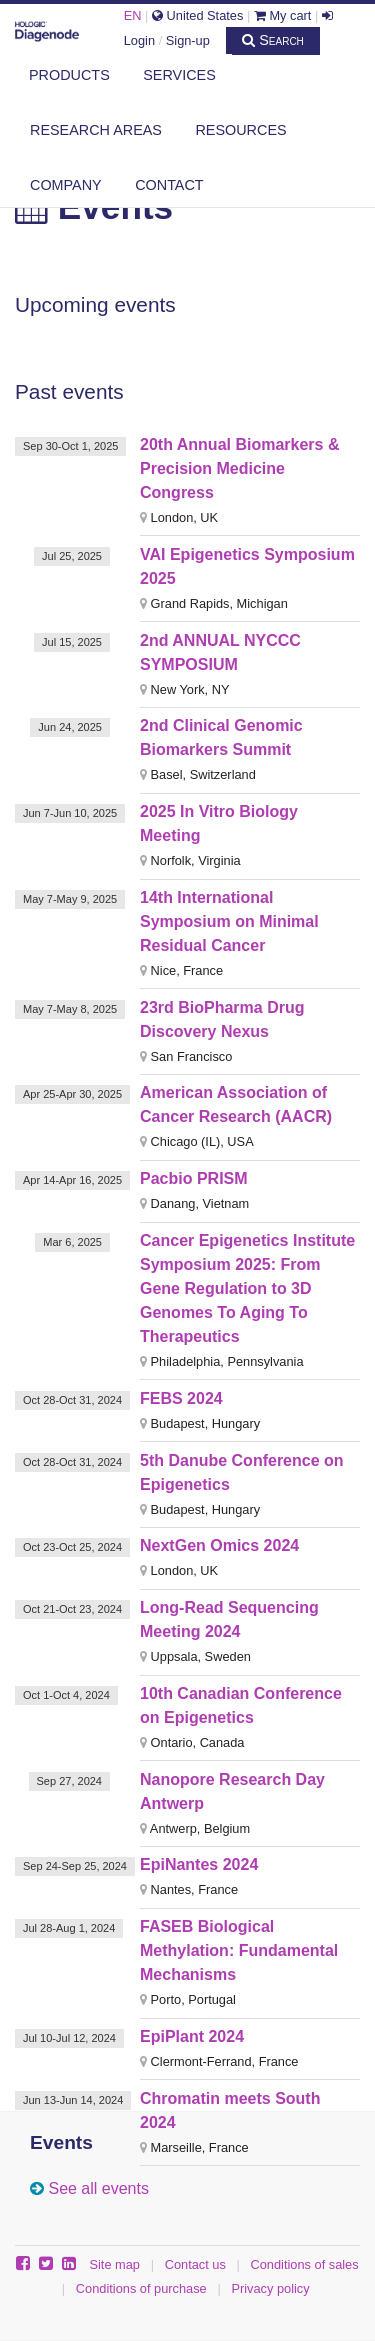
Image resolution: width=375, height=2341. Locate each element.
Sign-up (188, 40)
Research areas (96, 130)
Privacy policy (270, 2288)
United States (197, 15)
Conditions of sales (305, 2264)
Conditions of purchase (141, 2288)
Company (66, 185)
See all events (98, 2188)
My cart (283, 15)
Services (179, 75)
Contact (169, 185)
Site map (114, 2264)
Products (69, 75)
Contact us (195, 2264)
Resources (240, 130)
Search (273, 40)
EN (133, 15)
